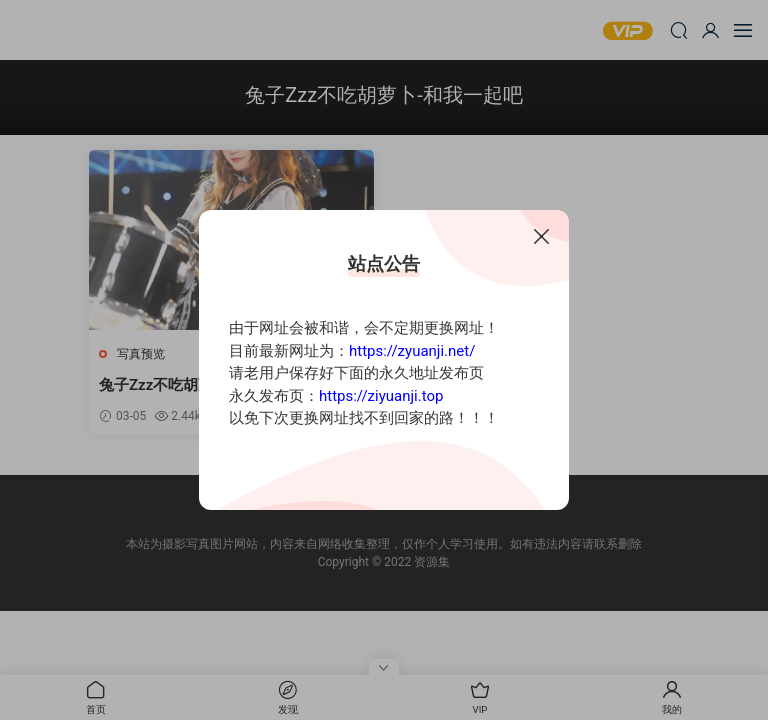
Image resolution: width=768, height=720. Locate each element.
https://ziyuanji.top (381, 396)
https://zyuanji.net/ (412, 351)
